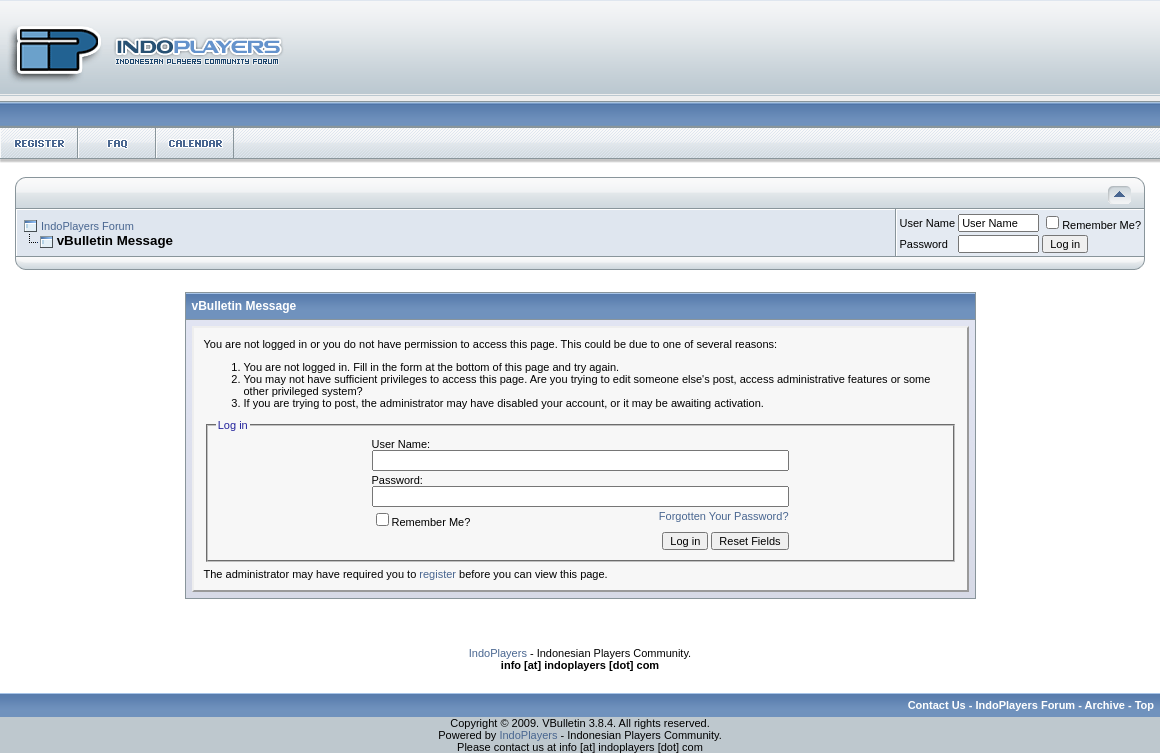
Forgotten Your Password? (724, 516)
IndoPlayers (498, 653)
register (437, 574)
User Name (928, 223)
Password (924, 244)
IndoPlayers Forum (87, 226)
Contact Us (937, 705)
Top (1144, 705)
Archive (1105, 705)
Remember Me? (1093, 225)
